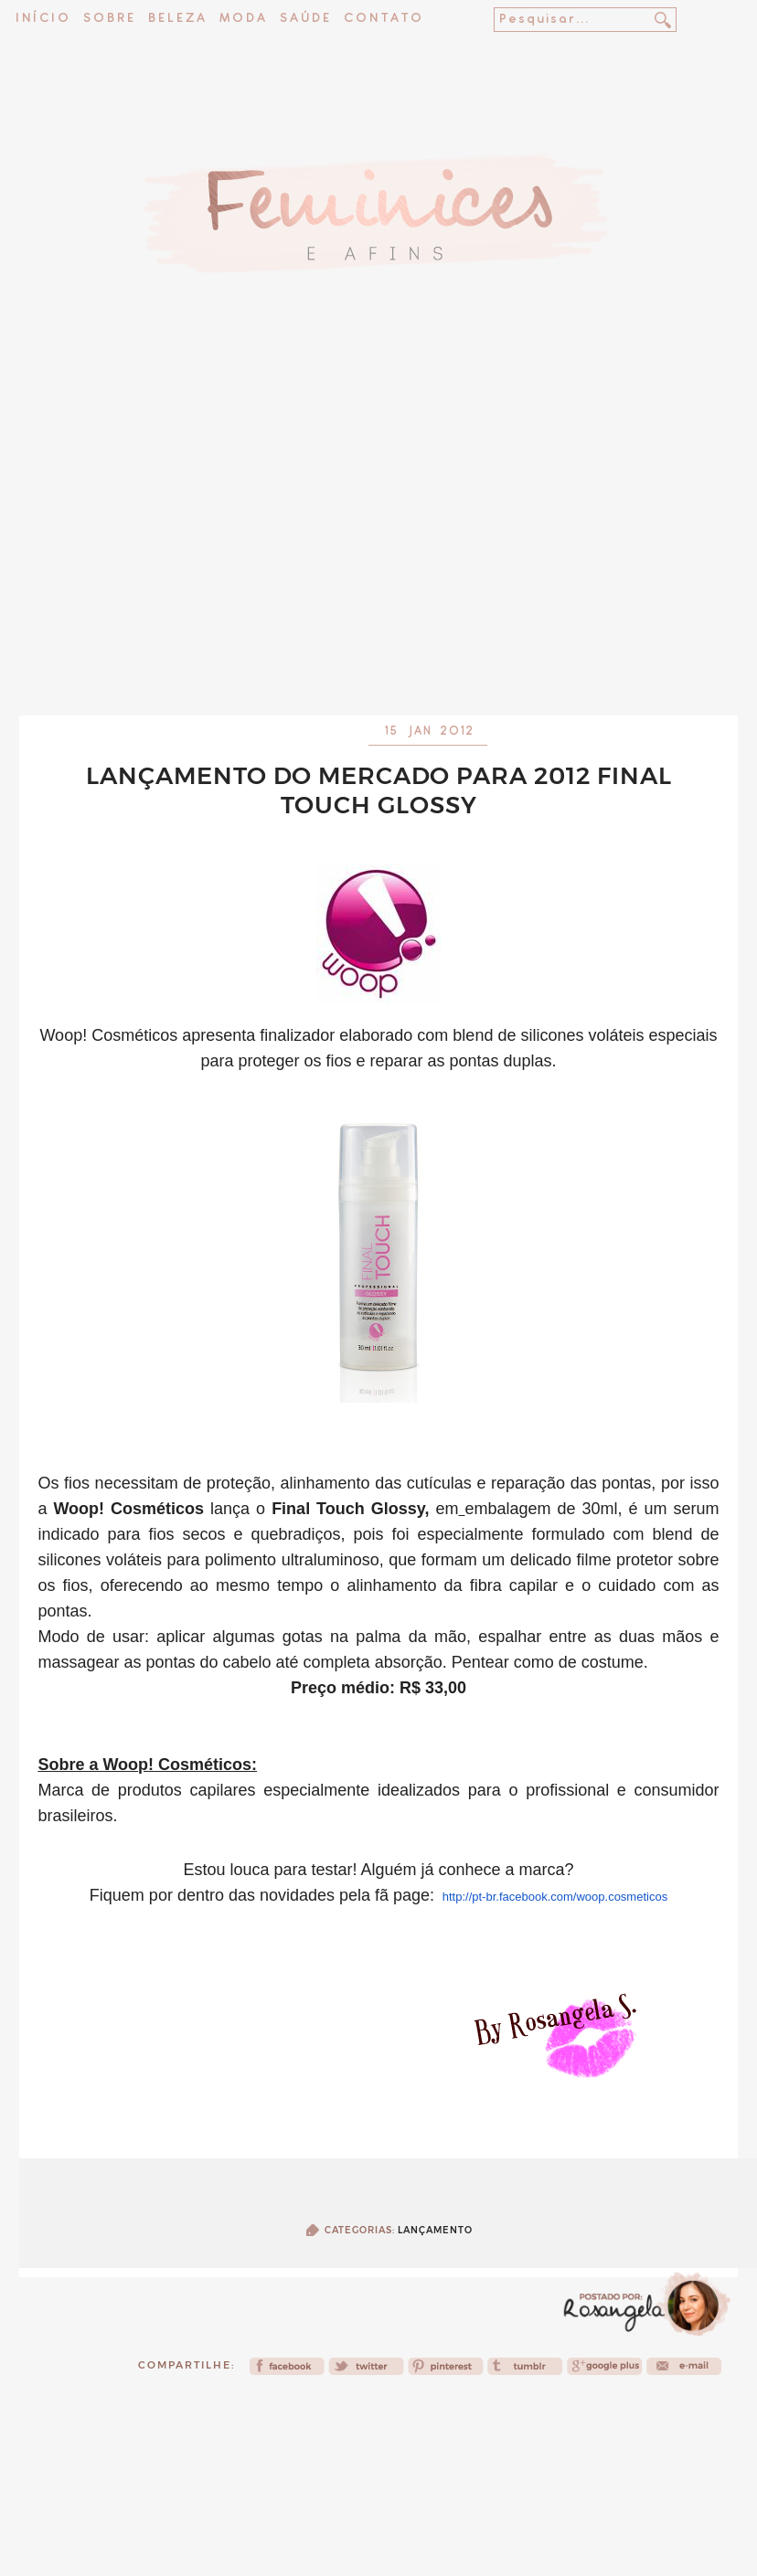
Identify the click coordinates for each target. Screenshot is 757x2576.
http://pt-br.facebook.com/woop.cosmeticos (554, 1896)
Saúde (306, 19)
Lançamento (435, 2230)
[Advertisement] (379, 537)
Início (43, 19)
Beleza (178, 19)
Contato (384, 19)
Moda (243, 19)
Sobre (109, 19)
